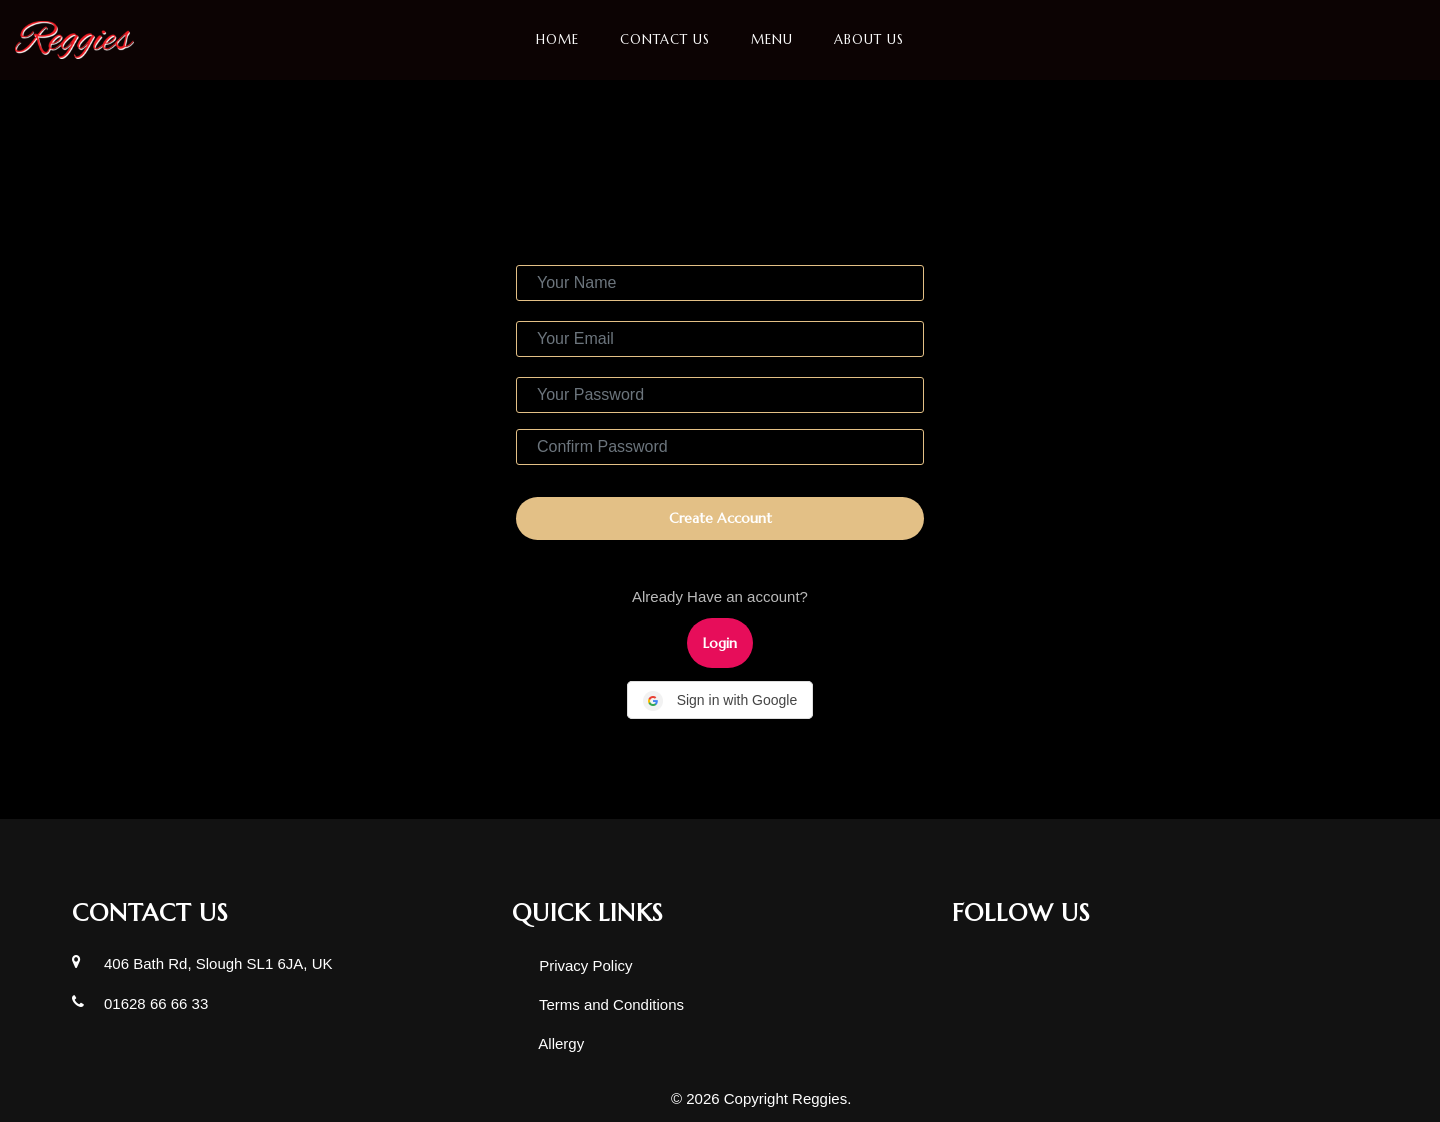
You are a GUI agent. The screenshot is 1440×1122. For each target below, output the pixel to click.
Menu (772, 39)
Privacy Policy (584, 965)
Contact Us (665, 39)
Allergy (559, 1043)
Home (557, 39)
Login (720, 643)
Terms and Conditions (609, 1004)
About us (869, 39)
